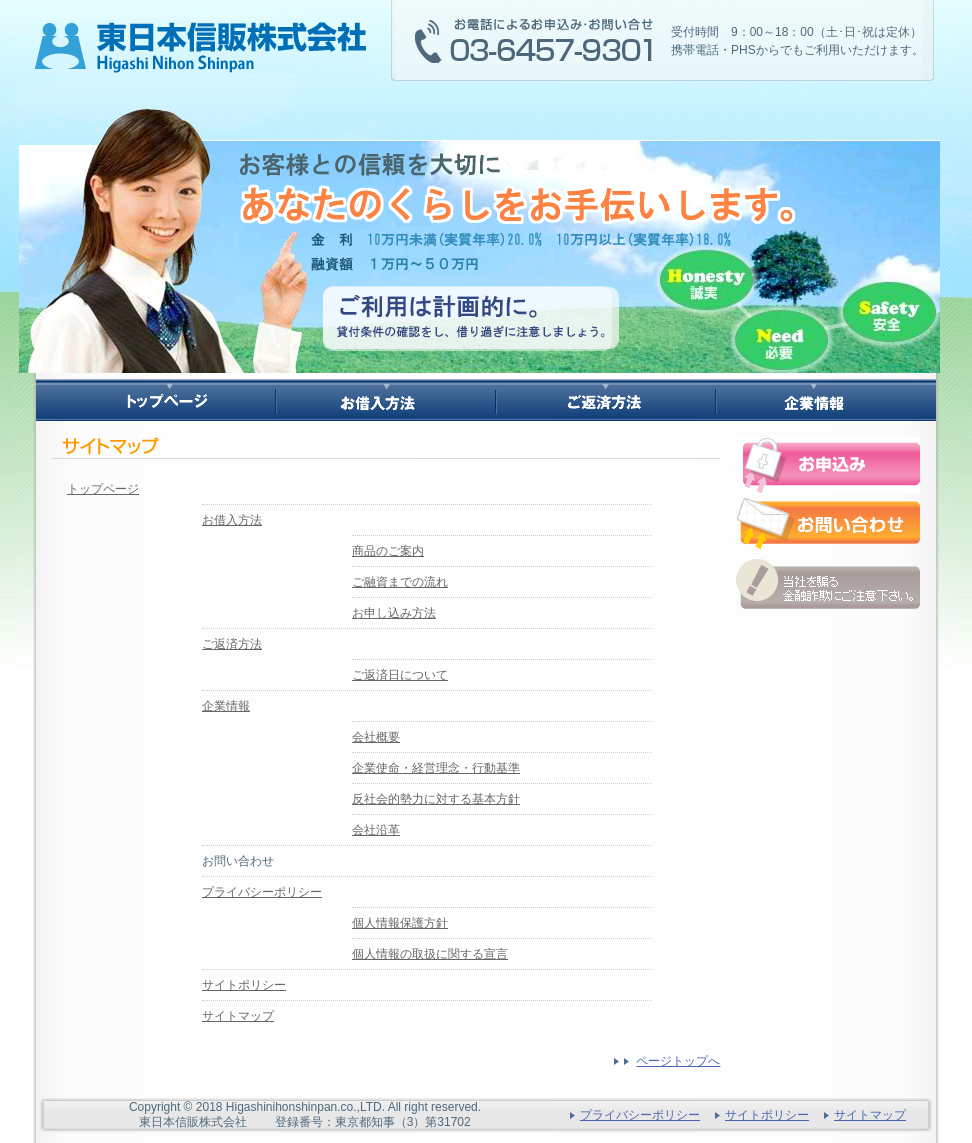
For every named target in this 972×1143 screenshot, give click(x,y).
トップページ (103, 489)
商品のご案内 (388, 551)
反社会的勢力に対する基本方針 (436, 799)
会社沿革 (376, 830)
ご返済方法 (232, 644)
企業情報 (226, 706)
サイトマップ (238, 1016)
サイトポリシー (244, 985)
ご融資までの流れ (400, 582)
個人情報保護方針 (400, 923)
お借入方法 (232, 520)
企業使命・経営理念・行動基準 (436, 768)
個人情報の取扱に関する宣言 (430, 954)
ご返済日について (400, 675)
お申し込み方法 (394, 613)
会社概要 (376, 737)
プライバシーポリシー (262, 892)
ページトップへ (678, 1061)
